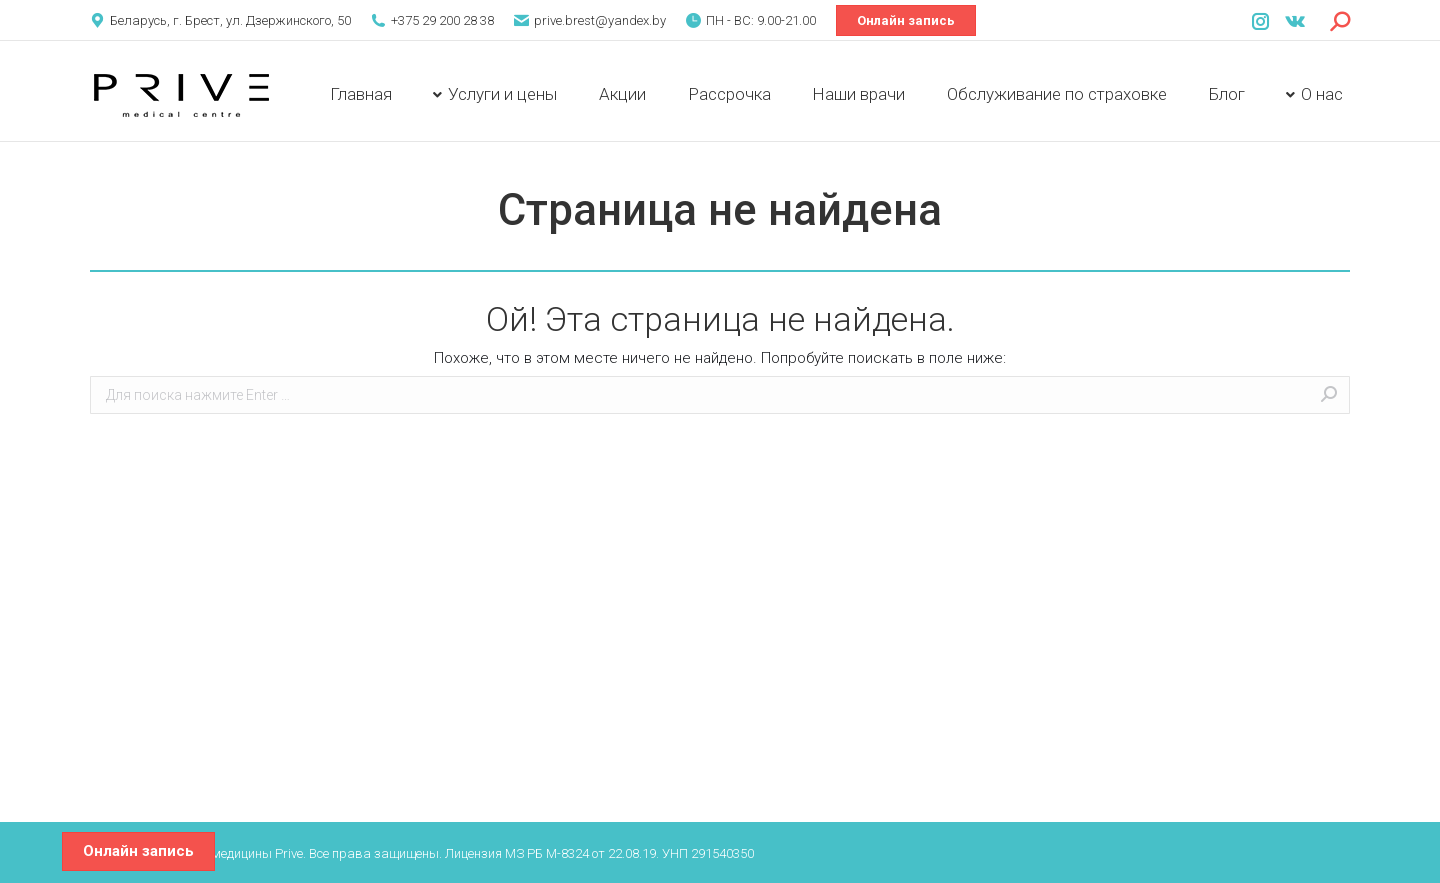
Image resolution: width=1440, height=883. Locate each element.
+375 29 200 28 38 (442, 20)
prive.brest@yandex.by (600, 20)
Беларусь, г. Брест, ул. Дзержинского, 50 (230, 20)
